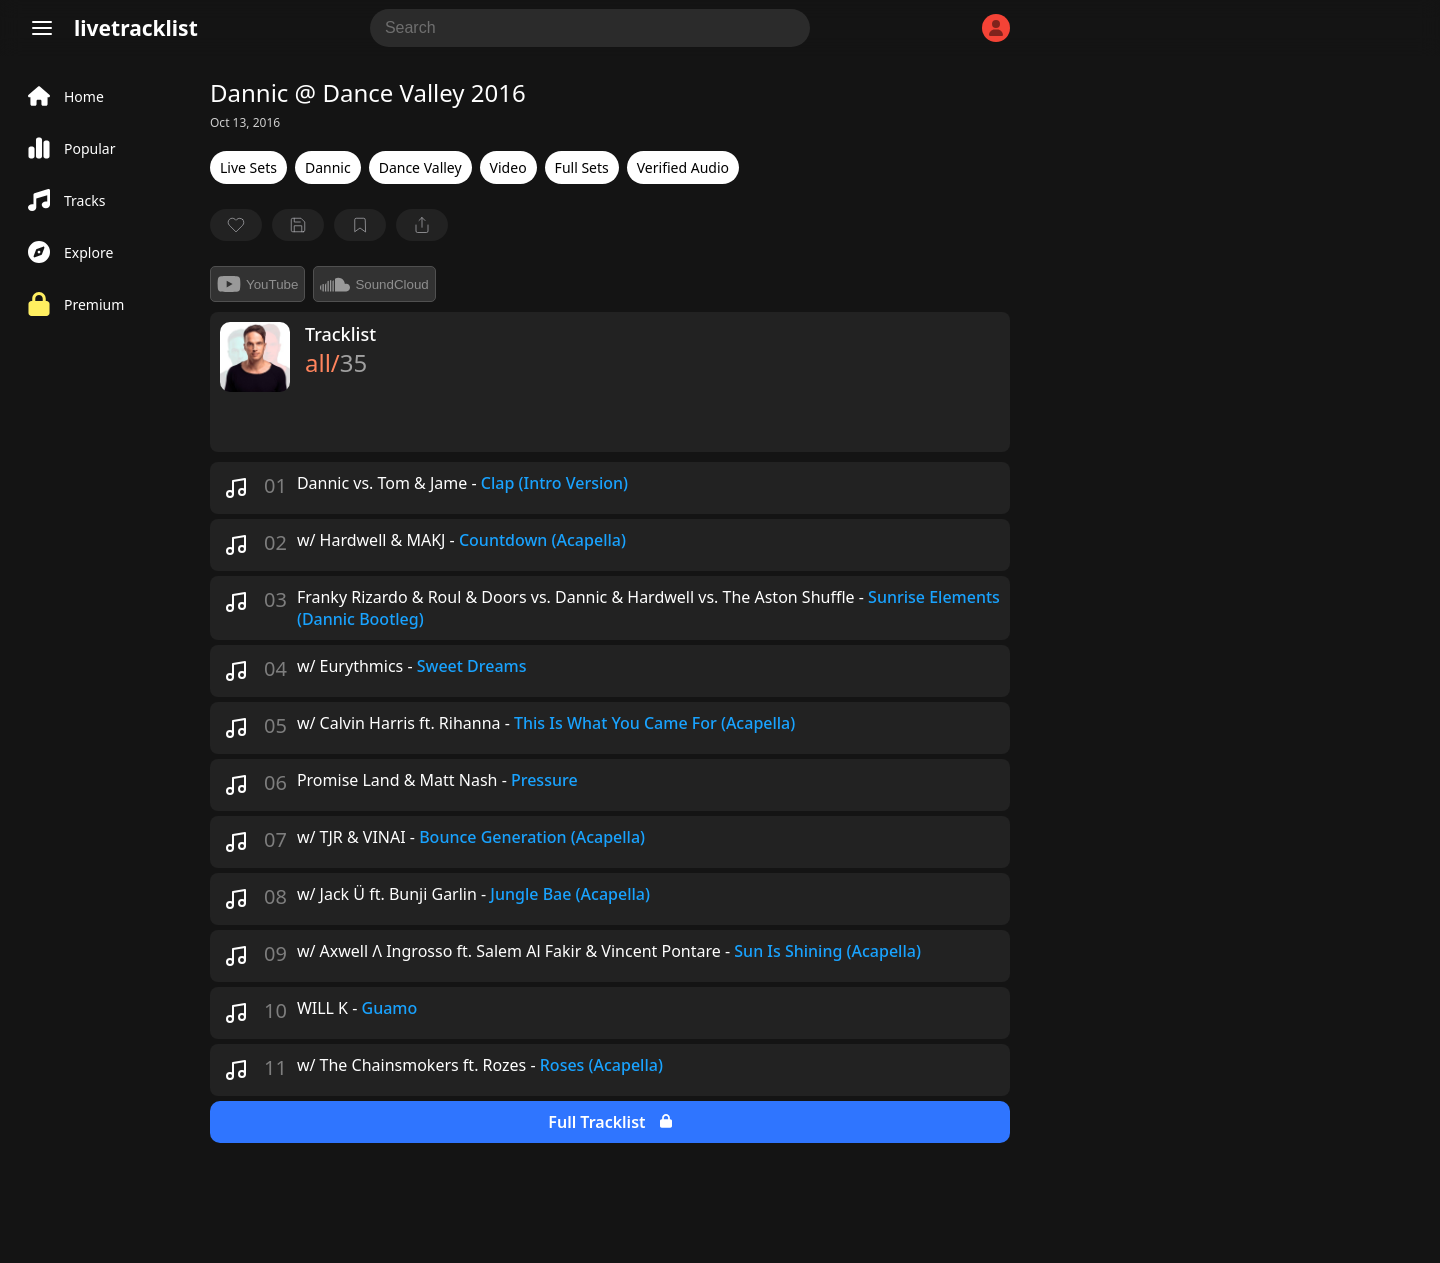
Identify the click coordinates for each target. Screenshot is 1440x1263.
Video (508, 167)
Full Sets (582, 167)
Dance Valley (420, 167)
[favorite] (236, 225)
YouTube (257, 284)
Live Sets (248, 167)
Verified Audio (683, 167)
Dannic (328, 167)
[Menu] (42, 28)
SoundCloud (374, 284)
